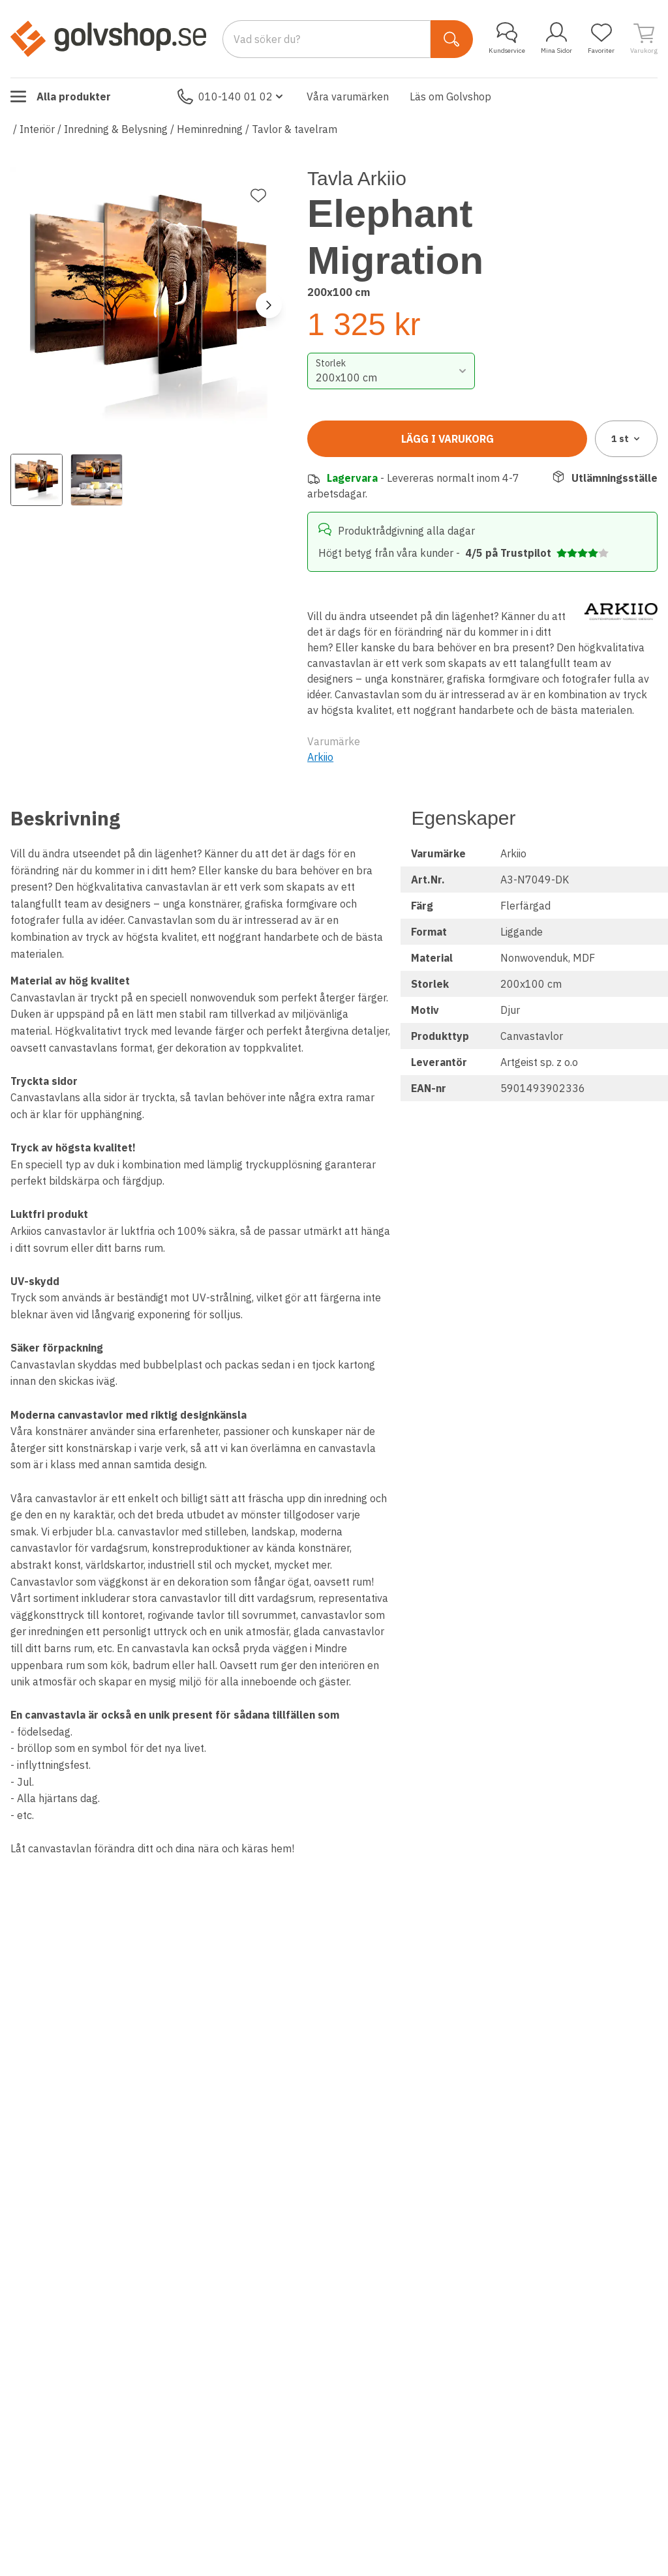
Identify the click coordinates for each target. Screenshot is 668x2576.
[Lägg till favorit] (258, 195)
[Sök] (452, 39)
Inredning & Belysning (116, 129)
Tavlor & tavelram (294, 129)
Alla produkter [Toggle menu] (60, 96)
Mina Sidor (556, 38)
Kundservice (507, 38)
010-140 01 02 (231, 96)
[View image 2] (96, 480)
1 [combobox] (626, 438)
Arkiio (320, 756)
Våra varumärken (348, 96)
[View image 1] (36, 480)
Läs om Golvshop (450, 96)
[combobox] (390, 371)
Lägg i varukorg (447, 438)
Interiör (37, 129)
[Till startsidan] (108, 38)
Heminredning (210, 129)
